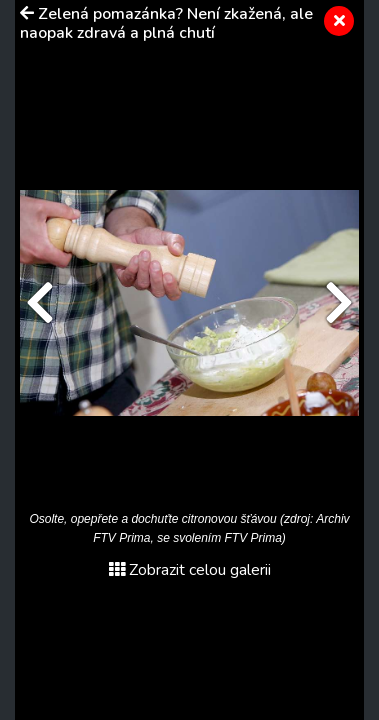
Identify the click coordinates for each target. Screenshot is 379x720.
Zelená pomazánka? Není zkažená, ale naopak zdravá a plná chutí (166, 23)
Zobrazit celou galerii (190, 570)
